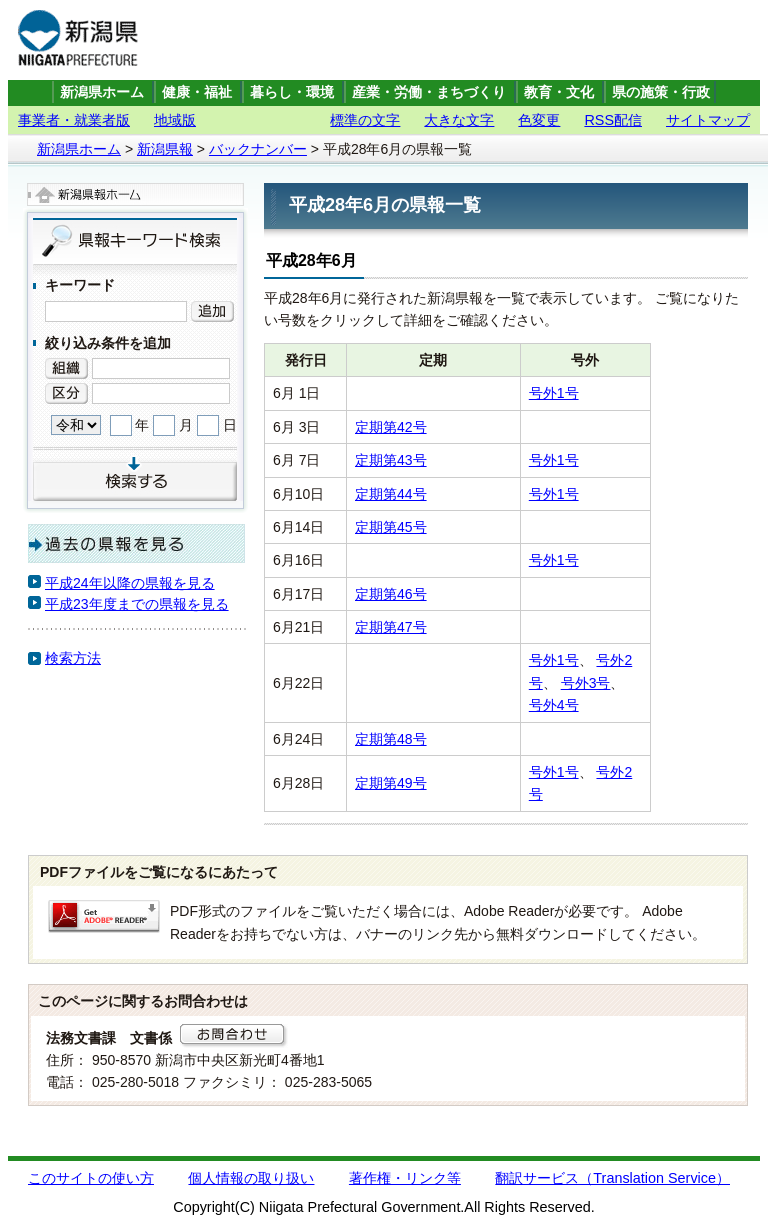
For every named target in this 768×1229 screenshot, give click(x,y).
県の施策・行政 (661, 92)
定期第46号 (391, 594)
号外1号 (554, 393)
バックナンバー (258, 149)
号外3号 (586, 683)
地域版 (175, 120)
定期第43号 (391, 460)
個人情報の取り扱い (251, 1178)
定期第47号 (391, 627)
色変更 (539, 120)
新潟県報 (165, 149)
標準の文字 (365, 120)
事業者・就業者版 (74, 120)
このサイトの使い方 (91, 1178)
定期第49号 (391, 783)
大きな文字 (459, 120)
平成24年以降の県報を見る (130, 583)
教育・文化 (559, 92)
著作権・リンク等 (405, 1178)
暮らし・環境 (292, 92)
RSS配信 (613, 120)
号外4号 (554, 705)
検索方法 (73, 658)
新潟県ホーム (102, 92)
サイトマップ (708, 120)
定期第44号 (391, 494)
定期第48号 (391, 739)
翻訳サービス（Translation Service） (612, 1178)
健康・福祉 (197, 92)
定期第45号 (391, 527)
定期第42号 (391, 427)
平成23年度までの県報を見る (137, 604)
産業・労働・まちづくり (429, 92)
